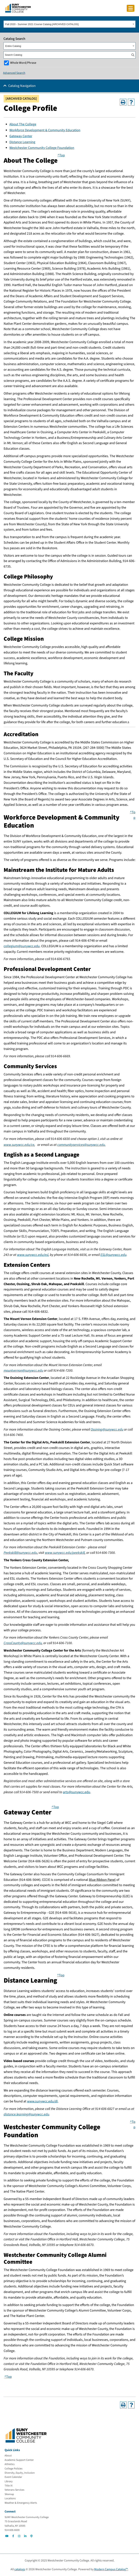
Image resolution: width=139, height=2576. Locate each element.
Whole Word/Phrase (23, 62)
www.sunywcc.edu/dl (42, 2101)
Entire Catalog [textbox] (13, 46)
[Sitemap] (9, 2494)
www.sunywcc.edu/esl (32, 1254)
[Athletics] (10, 2464)
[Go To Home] (18, 8)
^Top (61, 155)
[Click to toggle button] (130, 8)
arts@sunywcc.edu (76, 1792)
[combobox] (69, 24)
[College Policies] (13, 2469)
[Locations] (10, 2498)
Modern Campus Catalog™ (111, 2569)
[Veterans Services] (14, 2490)
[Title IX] (8, 2486)
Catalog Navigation (22, 85)
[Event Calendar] (13, 2477)
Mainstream (19, 870)
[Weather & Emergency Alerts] (21, 2503)
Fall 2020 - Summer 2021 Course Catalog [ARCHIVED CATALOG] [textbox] (42, 24)
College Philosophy (28, 577)
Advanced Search (14, 73)
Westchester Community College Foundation (41, 147)
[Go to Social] (7, 2536)
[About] (8, 2456)
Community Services (30, 1066)
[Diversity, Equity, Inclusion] (20, 2473)
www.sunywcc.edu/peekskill (65, 1552)
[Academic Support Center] (19, 2460)
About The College (22, 124)
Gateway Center (20, 136)
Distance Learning (22, 142)
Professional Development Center (47, 969)
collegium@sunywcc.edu (22, 946)
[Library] (9, 2481)
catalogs (19, 2569)
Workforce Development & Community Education (44, 130)
